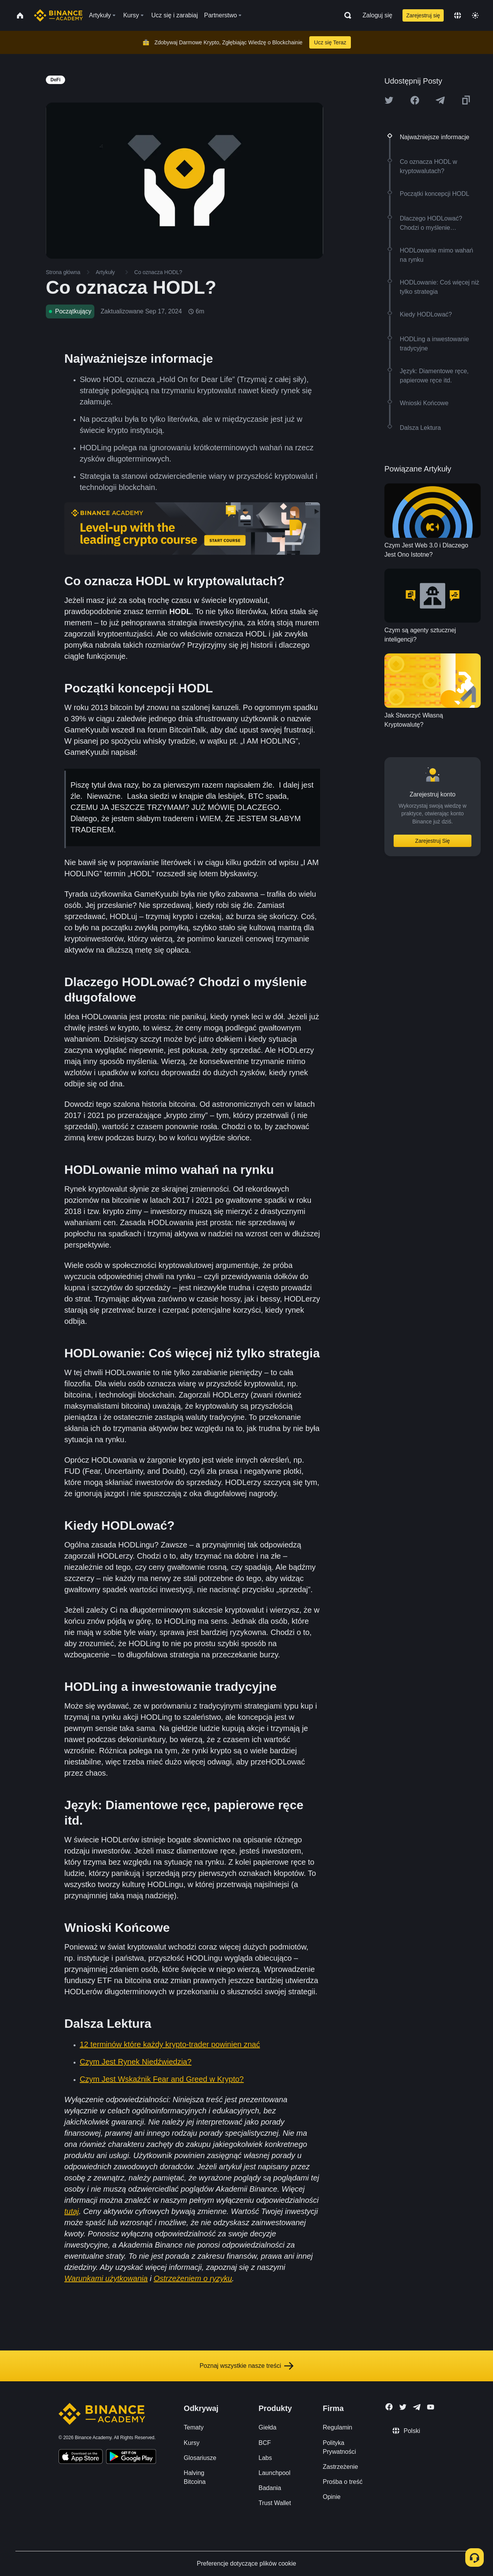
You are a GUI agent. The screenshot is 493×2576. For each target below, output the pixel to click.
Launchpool (274, 2473)
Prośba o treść (342, 2481)
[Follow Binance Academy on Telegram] (417, 2407)
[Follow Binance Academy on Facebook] (389, 2407)
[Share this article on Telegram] (440, 100)
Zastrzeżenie (340, 2466)
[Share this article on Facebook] (414, 100)
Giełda (267, 2427)
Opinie (331, 2497)
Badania (269, 2488)
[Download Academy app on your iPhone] (81, 2457)
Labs (265, 2458)
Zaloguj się (377, 15)
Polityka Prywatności (339, 2447)
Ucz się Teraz (330, 42)
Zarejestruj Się (432, 841)
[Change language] (457, 15)
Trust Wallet (274, 2503)
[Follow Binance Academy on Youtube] (430, 2406)
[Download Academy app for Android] (131, 2457)
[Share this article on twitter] (389, 100)
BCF (264, 2443)
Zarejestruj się (423, 15)
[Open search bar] (345, 15)
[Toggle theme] (475, 15)
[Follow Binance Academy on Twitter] (403, 2407)
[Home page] (58, 15)
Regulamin (337, 2427)
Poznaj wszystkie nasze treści (246, 2366)
